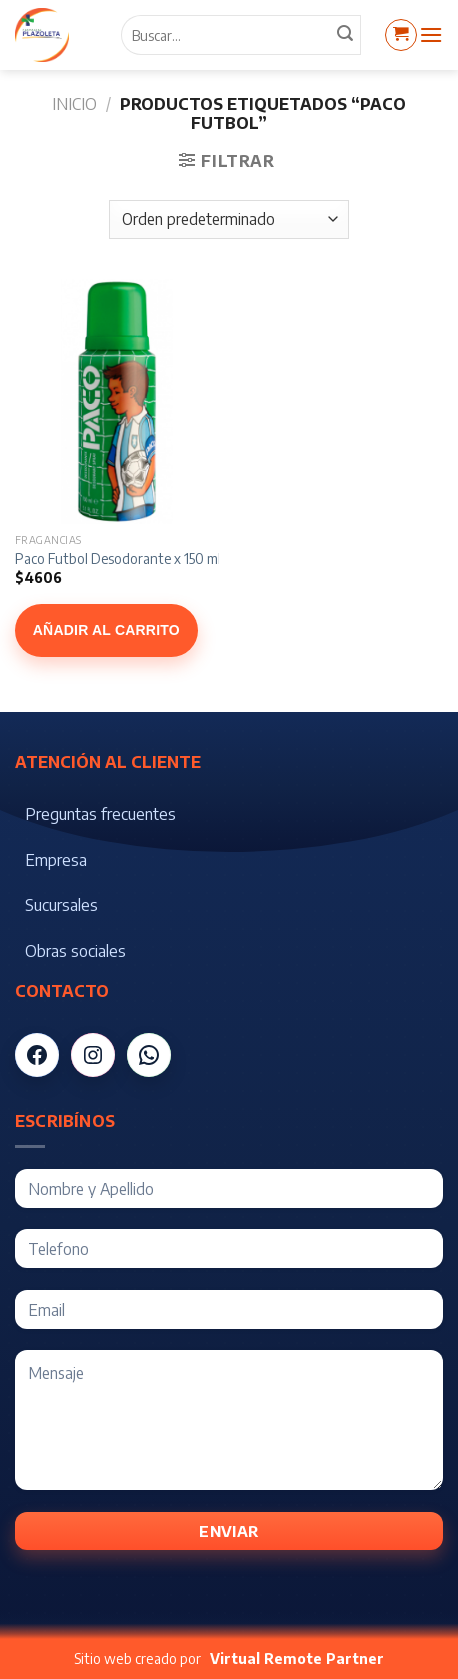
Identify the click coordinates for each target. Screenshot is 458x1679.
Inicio (74, 104)
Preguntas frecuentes (100, 814)
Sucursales (61, 905)
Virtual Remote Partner (297, 1658)
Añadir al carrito (106, 630)
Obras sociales (75, 951)
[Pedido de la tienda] (228, 219)
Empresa (56, 860)
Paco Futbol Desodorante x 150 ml (118, 558)
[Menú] (431, 34)
